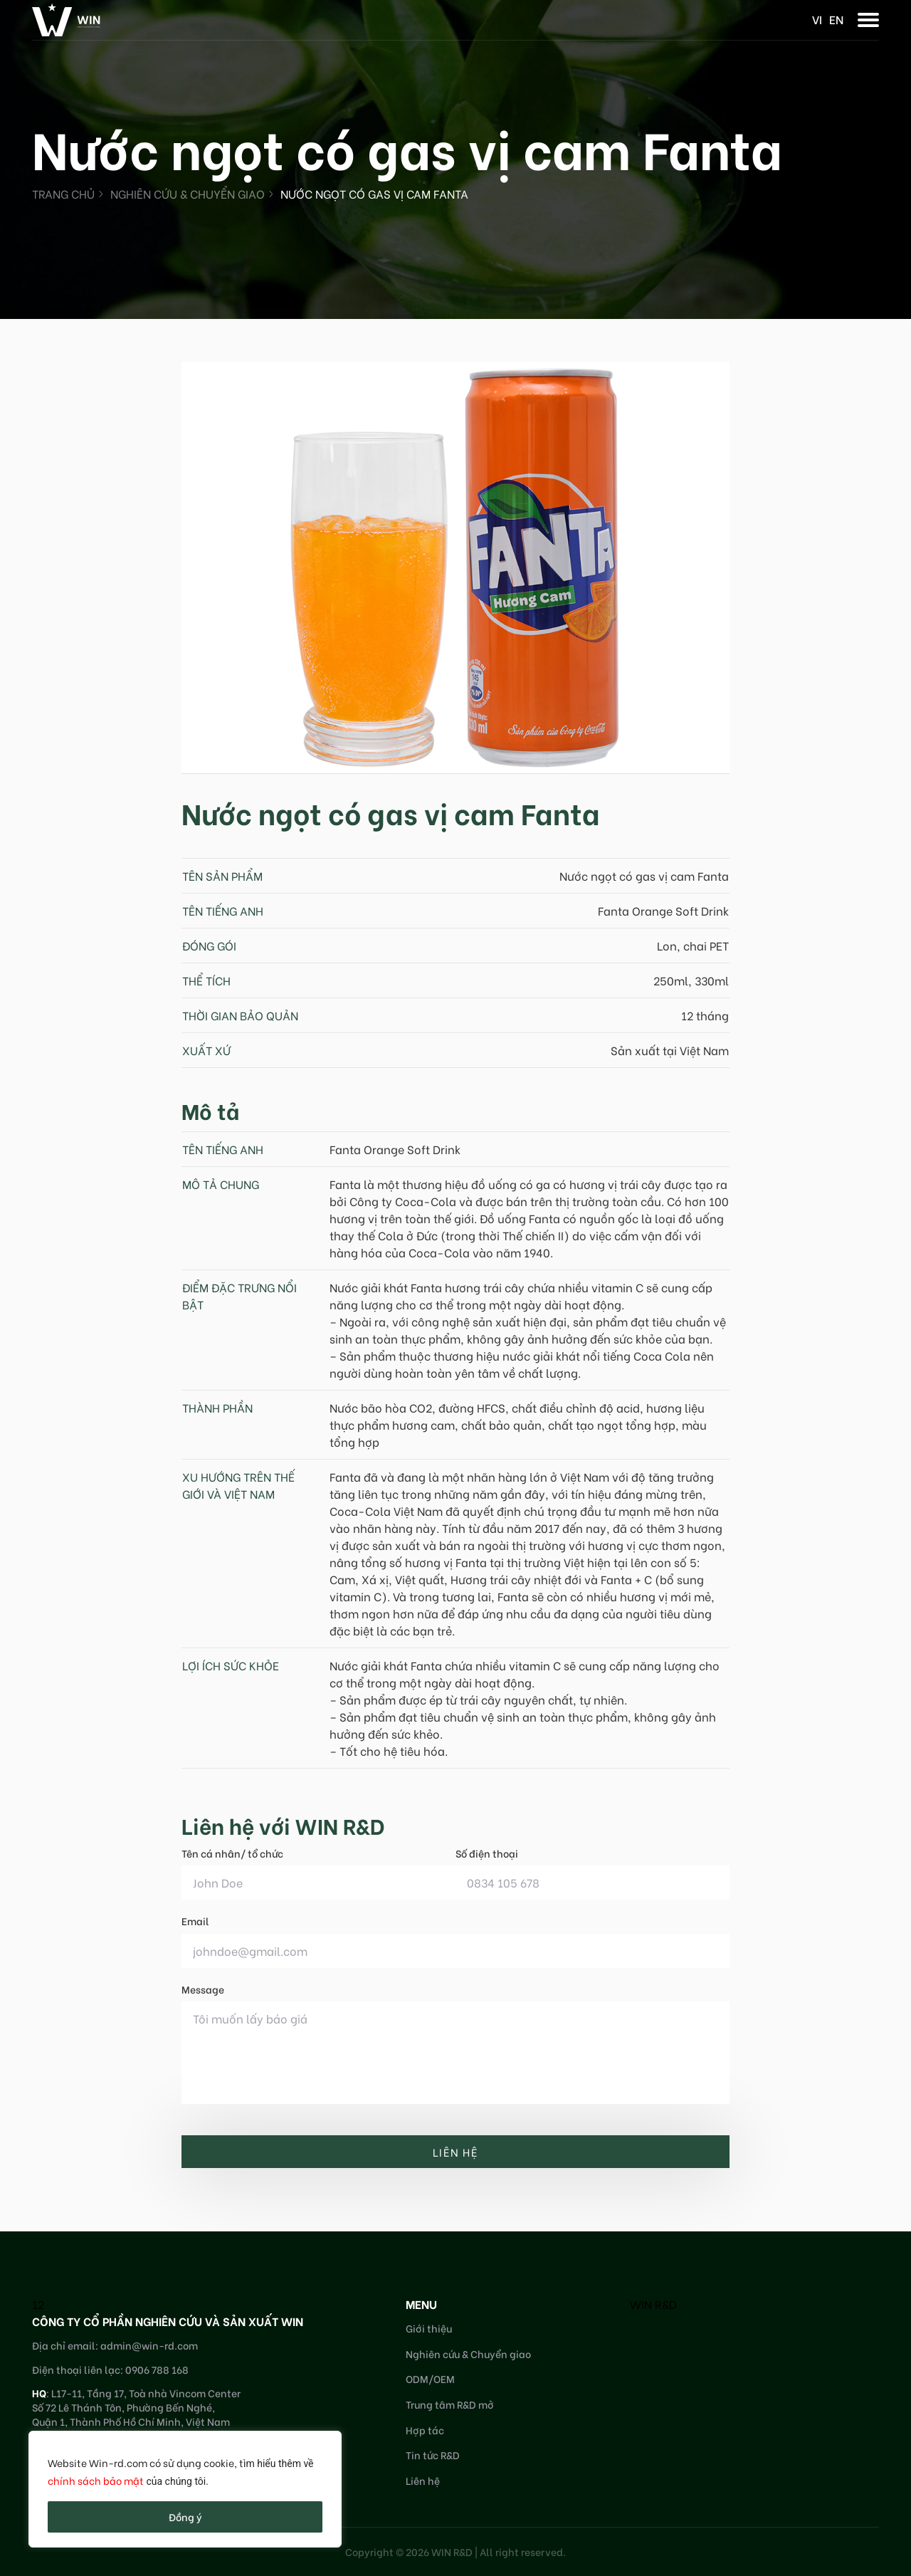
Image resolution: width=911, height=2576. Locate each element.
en (836, 19)
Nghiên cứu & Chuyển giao (187, 193)
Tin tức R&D (433, 2454)
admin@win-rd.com (149, 2344)
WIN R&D (653, 2303)
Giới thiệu (429, 2327)
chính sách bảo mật (96, 2480)
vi (817, 19)
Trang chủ (63, 193)
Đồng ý (185, 2516)
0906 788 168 (157, 2369)
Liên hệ (423, 2480)
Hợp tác (425, 2429)
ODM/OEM (430, 2378)
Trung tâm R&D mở (450, 2404)
